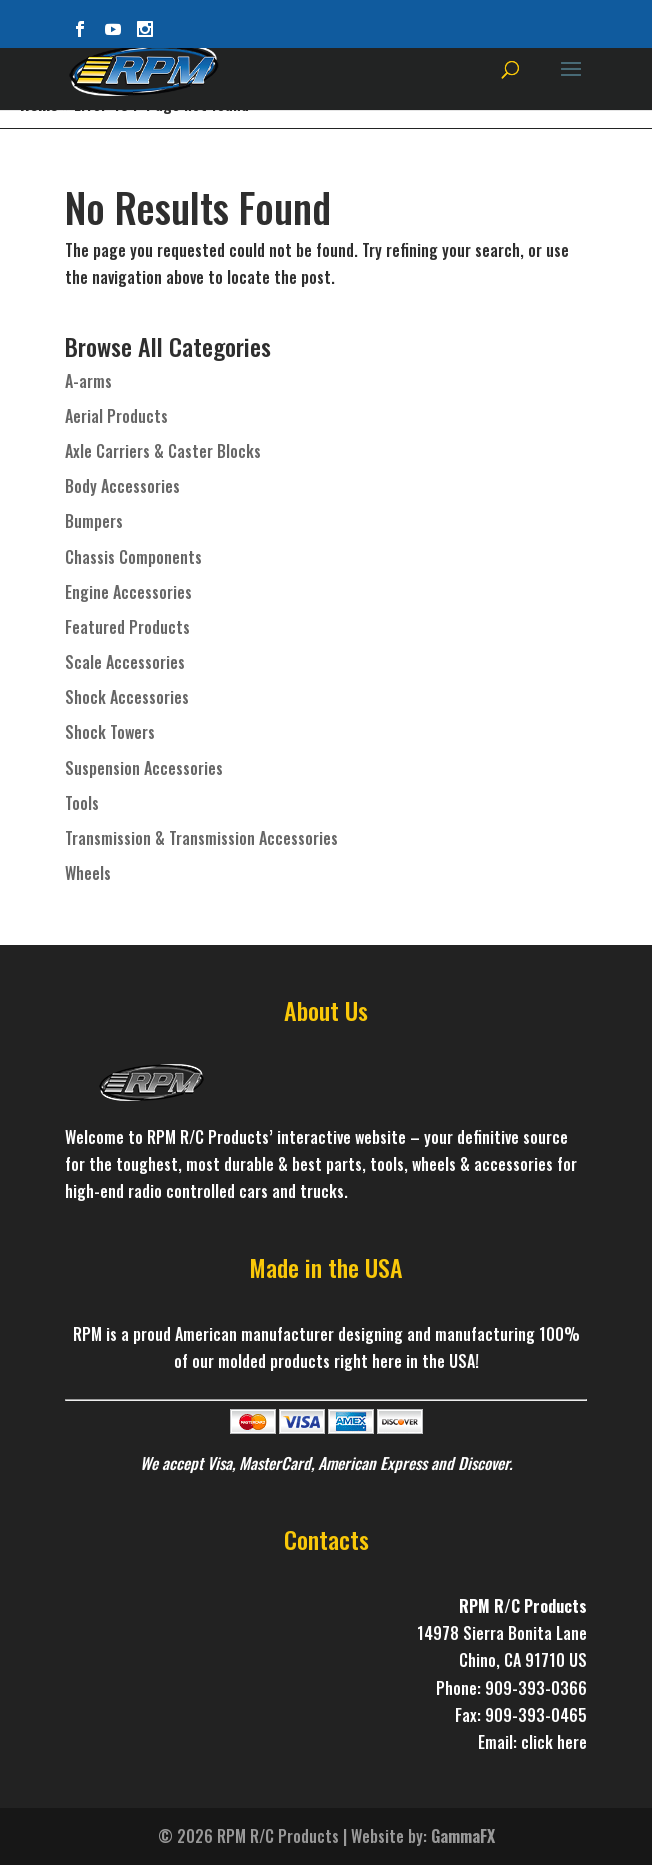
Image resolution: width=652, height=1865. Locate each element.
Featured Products (127, 627)
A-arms (88, 381)
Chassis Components (133, 557)
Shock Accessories (127, 697)
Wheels (88, 873)
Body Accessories (122, 486)
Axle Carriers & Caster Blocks (163, 451)
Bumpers (94, 521)
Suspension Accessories (144, 768)
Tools (82, 803)
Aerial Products (116, 416)
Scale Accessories (125, 662)
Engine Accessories (128, 592)
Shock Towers (110, 732)
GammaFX (463, 1836)
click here (554, 1742)
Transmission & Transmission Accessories (201, 838)
